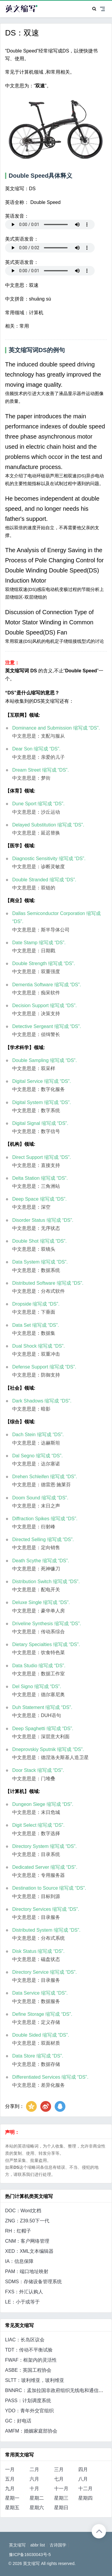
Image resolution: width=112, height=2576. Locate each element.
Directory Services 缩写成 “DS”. (45, 1909)
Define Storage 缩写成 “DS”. (42, 2014)
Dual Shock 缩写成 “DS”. (38, 1346)
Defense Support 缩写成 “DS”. (44, 1366)
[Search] (94, 9)
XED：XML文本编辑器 (29, 2251)
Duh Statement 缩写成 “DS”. (42, 1707)
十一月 (61, 2488)
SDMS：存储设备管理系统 (33, 2281)
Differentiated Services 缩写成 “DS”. (50, 2077)
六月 (34, 2478)
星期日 (61, 2507)
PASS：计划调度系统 (28, 2400)
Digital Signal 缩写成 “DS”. (40, 1123)
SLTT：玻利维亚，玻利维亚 (34, 2380)
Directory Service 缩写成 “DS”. (44, 1972)
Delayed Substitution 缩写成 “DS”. (48, 824)
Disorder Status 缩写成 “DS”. (42, 1220)
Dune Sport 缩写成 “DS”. (38, 803)
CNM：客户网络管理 (27, 2241)
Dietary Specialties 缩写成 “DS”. (46, 1644)
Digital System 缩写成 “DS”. (41, 1102)
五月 (10, 2478)
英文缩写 (17, 2545)
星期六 (37, 2507)
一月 (10, 2469)
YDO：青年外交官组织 (29, 2410)
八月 (83, 2478)
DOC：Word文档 (23, 2210)
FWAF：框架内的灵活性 (31, 2360)
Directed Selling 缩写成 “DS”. (43, 1539)
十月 (34, 2488)
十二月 (85, 2488)
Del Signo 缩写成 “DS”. (36, 1686)
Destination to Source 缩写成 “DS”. (49, 1888)
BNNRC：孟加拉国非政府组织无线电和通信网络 (56, 2390)
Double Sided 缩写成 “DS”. (40, 2035)
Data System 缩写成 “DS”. (40, 1261)
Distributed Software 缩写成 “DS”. (47, 1283)
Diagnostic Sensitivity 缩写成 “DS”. (48, 858)
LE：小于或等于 (22, 2301)
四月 (83, 2469)
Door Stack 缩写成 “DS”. (38, 1770)
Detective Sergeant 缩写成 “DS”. (46, 1026)
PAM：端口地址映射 (26, 2271)
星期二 (37, 2498)
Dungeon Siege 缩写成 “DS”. (42, 1804)
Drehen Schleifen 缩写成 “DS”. (44, 1476)
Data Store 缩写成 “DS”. (37, 2055)
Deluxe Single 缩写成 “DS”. (41, 1602)
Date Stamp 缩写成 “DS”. (39, 942)
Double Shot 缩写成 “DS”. (39, 1241)
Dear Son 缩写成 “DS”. (36, 748)
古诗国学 (58, 2545)
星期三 (61, 2498)
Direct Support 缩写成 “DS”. (41, 1157)
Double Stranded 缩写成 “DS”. (44, 879)
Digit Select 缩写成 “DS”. (38, 1825)
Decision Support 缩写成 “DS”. (44, 1005)
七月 (59, 2478)
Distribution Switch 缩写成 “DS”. (46, 1581)
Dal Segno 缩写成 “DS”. (37, 1455)
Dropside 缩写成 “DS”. (35, 1303)
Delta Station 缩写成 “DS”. (40, 1178)
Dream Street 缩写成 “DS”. (40, 770)
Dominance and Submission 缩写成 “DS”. (56, 727)
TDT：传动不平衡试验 (29, 2349)
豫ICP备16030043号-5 (30, 2554)
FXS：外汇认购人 (24, 2291)
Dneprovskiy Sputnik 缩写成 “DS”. (48, 1749)
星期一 (12, 2498)
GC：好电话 (18, 2420)
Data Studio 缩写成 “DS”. (38, 1665)
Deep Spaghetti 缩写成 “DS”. (42, 1728)
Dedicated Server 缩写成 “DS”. (44, 1867)
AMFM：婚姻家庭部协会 (31, 2430)
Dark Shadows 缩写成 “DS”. (41, 1400)
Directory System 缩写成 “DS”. (44, 1846)
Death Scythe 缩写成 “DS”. (40, 1560)
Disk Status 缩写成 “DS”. (38, 1951)
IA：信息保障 (19, 2261)
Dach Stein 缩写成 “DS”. (38, 1434)
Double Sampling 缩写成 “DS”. (44, 1060)
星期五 (12, 2507)
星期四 (85, 2498)
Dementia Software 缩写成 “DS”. (46, 984)
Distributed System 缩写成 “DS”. (46, 1930)
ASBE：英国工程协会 (28, 2370)
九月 (10, 2488)
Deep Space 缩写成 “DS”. (39, 1199)
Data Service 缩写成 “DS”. (40, 1993)
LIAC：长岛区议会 (25, 2339)
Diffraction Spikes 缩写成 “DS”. (44, 1518)
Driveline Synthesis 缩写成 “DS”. (46, 1623)
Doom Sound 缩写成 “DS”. (40, 1497)
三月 (59, 2469)
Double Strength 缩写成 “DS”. (43, 963)
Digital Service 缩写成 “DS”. (41, 1081)
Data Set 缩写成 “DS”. (35, 1325)
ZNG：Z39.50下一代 (27, 2220)
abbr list (37, 2545)
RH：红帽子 (18, 2230)
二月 (34, 2469)
